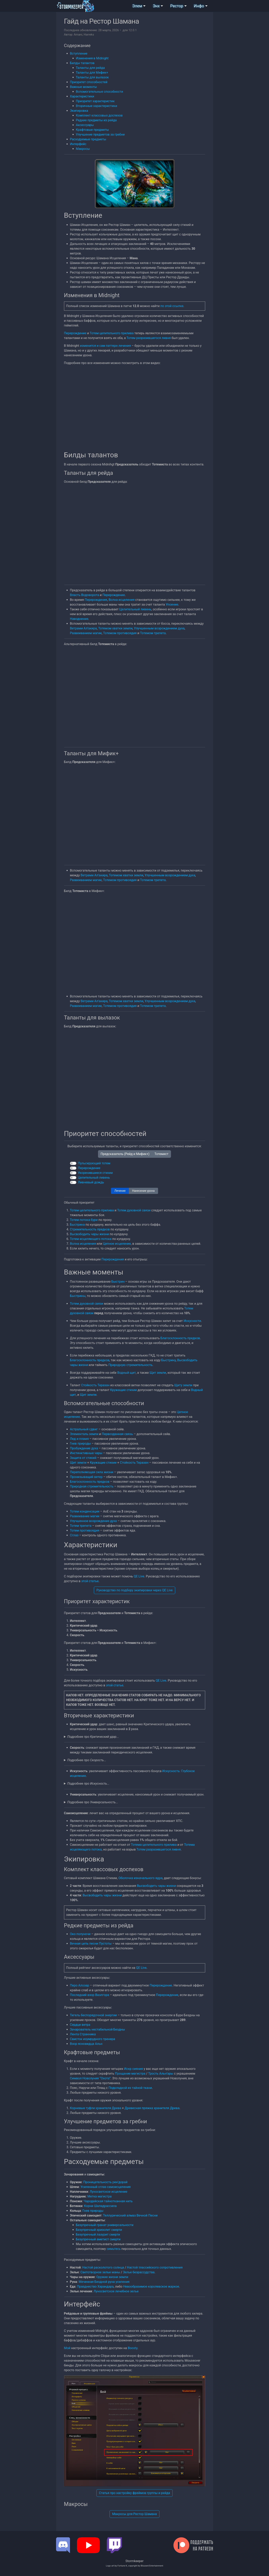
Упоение (172, 604)
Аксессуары (85, 125)
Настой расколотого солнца (103, 2267)
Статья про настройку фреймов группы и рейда (134, 2493)
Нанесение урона (143, 1190)
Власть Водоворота (84, 595)
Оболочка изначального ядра (140, 1878)
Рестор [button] (176, 6)
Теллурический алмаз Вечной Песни (130, 2215)
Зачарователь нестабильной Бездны (97, 2029)
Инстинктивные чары (86, 1453)
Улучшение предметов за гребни (100, 134)
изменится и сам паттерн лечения (105, 346)
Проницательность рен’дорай (105, 2182)
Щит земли (158, 1373)
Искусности (192, 1321)
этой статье (90, 1581)
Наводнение (79, 619)
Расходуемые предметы (88, 139)
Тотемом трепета (153, 633)
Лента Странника (83, 2034)
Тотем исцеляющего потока (91, 1239)
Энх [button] (156, 6)
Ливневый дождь (91, 1182)
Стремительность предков (90, 1229)
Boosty (132, 2348)
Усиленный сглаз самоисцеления (106, 2187)
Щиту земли (183, 1385)
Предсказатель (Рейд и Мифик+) (125, 1154)
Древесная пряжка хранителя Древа (152, 2108)
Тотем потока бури (84, 1220)
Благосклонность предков (180, 1338)
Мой (67, 2348)
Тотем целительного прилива (112, 333)
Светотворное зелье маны (100, 2272)
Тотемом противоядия (120, 633)
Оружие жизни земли (112, 2277)
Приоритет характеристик (95, 101)
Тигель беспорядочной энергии (93, 2015)
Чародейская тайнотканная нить (108, 2201)
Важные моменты (83, 87)
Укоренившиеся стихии (95, 1173)
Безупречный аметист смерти (98, 2239)
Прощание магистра (130, 2073)
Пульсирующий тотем (94, 1163)
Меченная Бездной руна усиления (104, 2282)
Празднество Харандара (95, 2286)
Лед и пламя (79, 1439)
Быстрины (77, 1296)
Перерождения (96, 600)
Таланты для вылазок (92, 77)
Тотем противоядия (84, 1530)
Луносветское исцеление (108, 2192)
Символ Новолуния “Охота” (90, 2078)
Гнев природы (80, 1443)
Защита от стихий (83, 1458)
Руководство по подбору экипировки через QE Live (134, 1590)
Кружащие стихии (123, 1390)
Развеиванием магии (86, 633)
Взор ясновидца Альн (86, 2044)
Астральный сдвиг (84, 1429)
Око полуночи (80, 1934)
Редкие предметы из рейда (96, 120)
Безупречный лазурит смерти (98, 2234)
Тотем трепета (80, 1526)
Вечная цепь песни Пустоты (91, 1943)
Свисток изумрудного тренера (92, 2039)
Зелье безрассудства (138, 2272)
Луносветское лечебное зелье (116, 2291)
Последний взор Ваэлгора (89, 1995)
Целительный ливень (135, 609)
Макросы (83, 149)
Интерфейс (78, 144)
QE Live (139, 1576)
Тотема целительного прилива (154, 1845)
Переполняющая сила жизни (91, 1472)
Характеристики (82, 96)
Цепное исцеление (117, 1244)
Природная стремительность (92, 1486)
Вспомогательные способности (99, 91)
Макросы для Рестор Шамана (134, 2514)
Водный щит (126, 1373)
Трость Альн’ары (160, 2073)
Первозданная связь (117, 1434)
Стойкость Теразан (95, 1385)
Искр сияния (133, 2069)
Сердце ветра (80, 2025)
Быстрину (168, 1360)
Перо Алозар (79, 1985)
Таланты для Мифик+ (92, 72)
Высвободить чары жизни (89, 1234)
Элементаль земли (84, 1434)
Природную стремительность (130, 1365)
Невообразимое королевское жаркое (151, 2286)
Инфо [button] (199, 6)
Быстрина (77, 1224)
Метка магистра (99, 2196)
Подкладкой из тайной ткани (130, 2088)
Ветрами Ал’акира (83, 628)
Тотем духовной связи (134, 1210)
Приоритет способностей (89, 82)
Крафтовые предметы (92, 130)
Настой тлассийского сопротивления (155, 2267)
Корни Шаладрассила (100, 2206)
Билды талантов (82, 63)
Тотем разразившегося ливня (148, 338)
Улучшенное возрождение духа (93, 1521)
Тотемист (161, 1154)
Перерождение (75, 333)
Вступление (78, 53)
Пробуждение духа (84, 1448)
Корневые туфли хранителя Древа (95, 2108)
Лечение (119, 1190)
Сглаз (74, 1535)
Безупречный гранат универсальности (105, 2225)
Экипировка (79, 111)
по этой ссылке (171, 306)
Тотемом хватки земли (115, 628)
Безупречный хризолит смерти (99, 2230)
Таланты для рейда (90, 68)
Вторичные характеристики (96, 106)
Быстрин (117, 1281)
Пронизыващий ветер (86, 1477)
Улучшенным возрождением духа (159, 628)
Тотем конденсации (84, 1511)
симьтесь (113, 2249)
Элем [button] (137, 6)
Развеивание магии (84, 1516)
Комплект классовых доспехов (99, 115)
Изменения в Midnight (92, 58)
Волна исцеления (122, 600)
